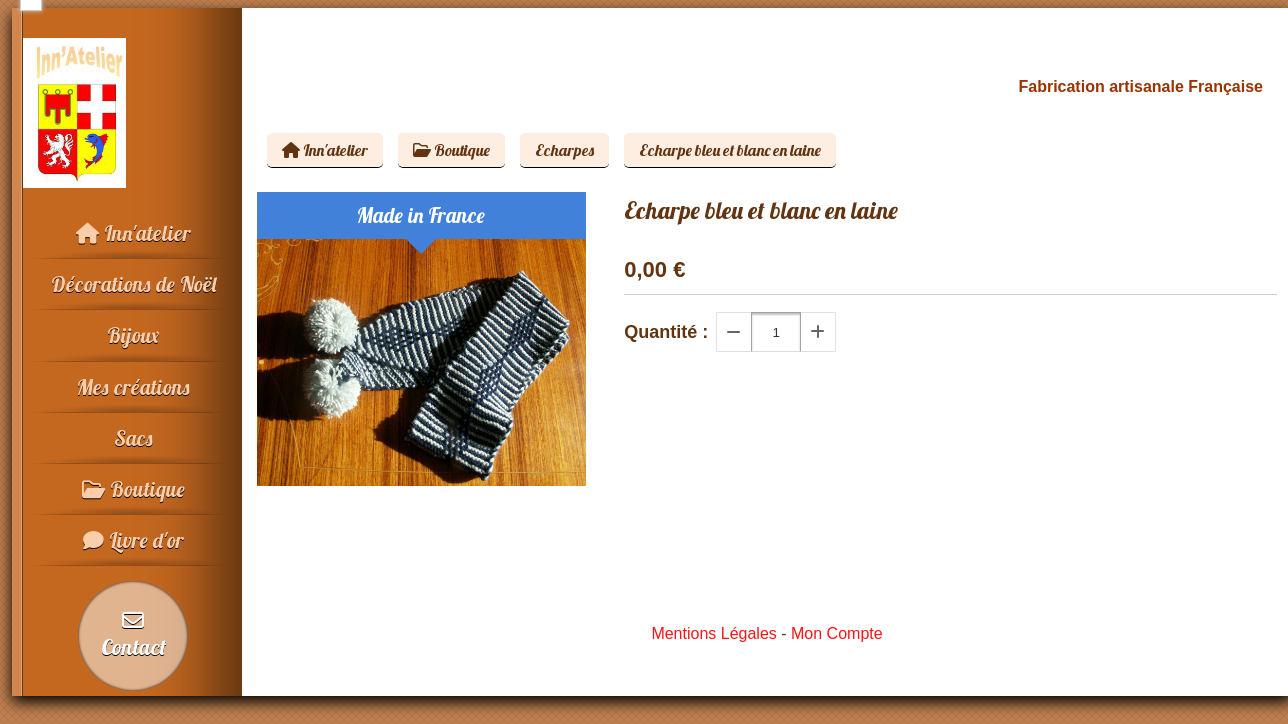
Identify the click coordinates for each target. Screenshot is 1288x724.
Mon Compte (837, 633)
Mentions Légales (713, 633)
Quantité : (666, 332)
